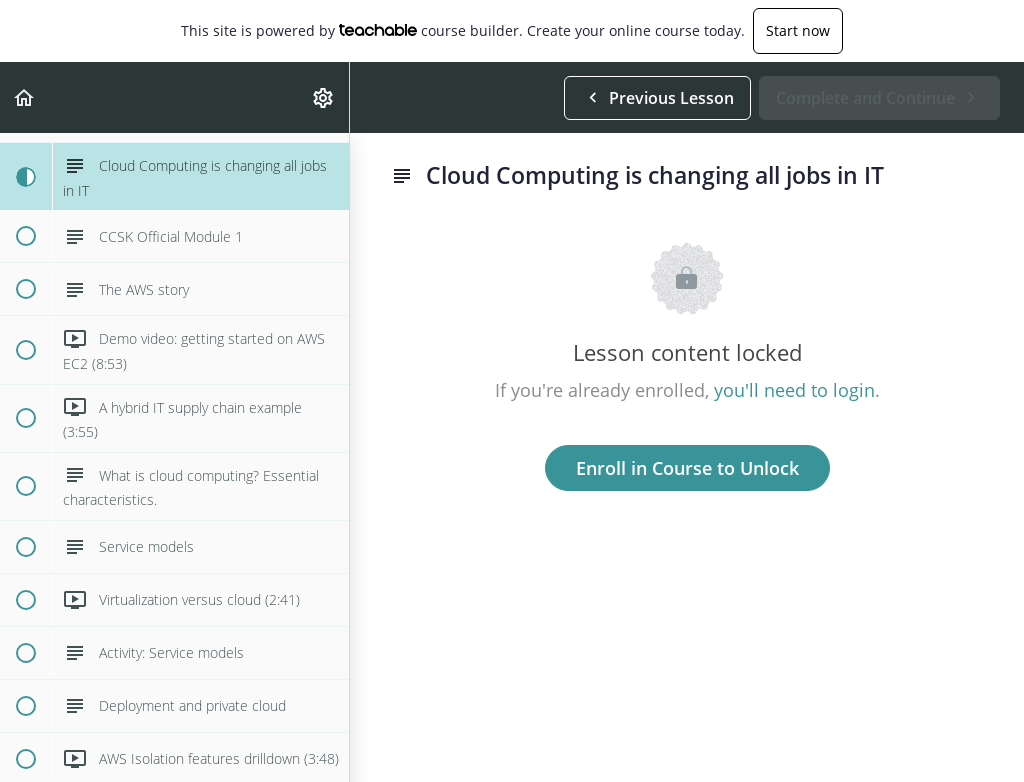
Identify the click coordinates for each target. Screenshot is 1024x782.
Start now (798, 30)
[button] (25, 97)
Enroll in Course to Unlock (687, 468)
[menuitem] (324, 97)
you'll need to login (794, 390)
